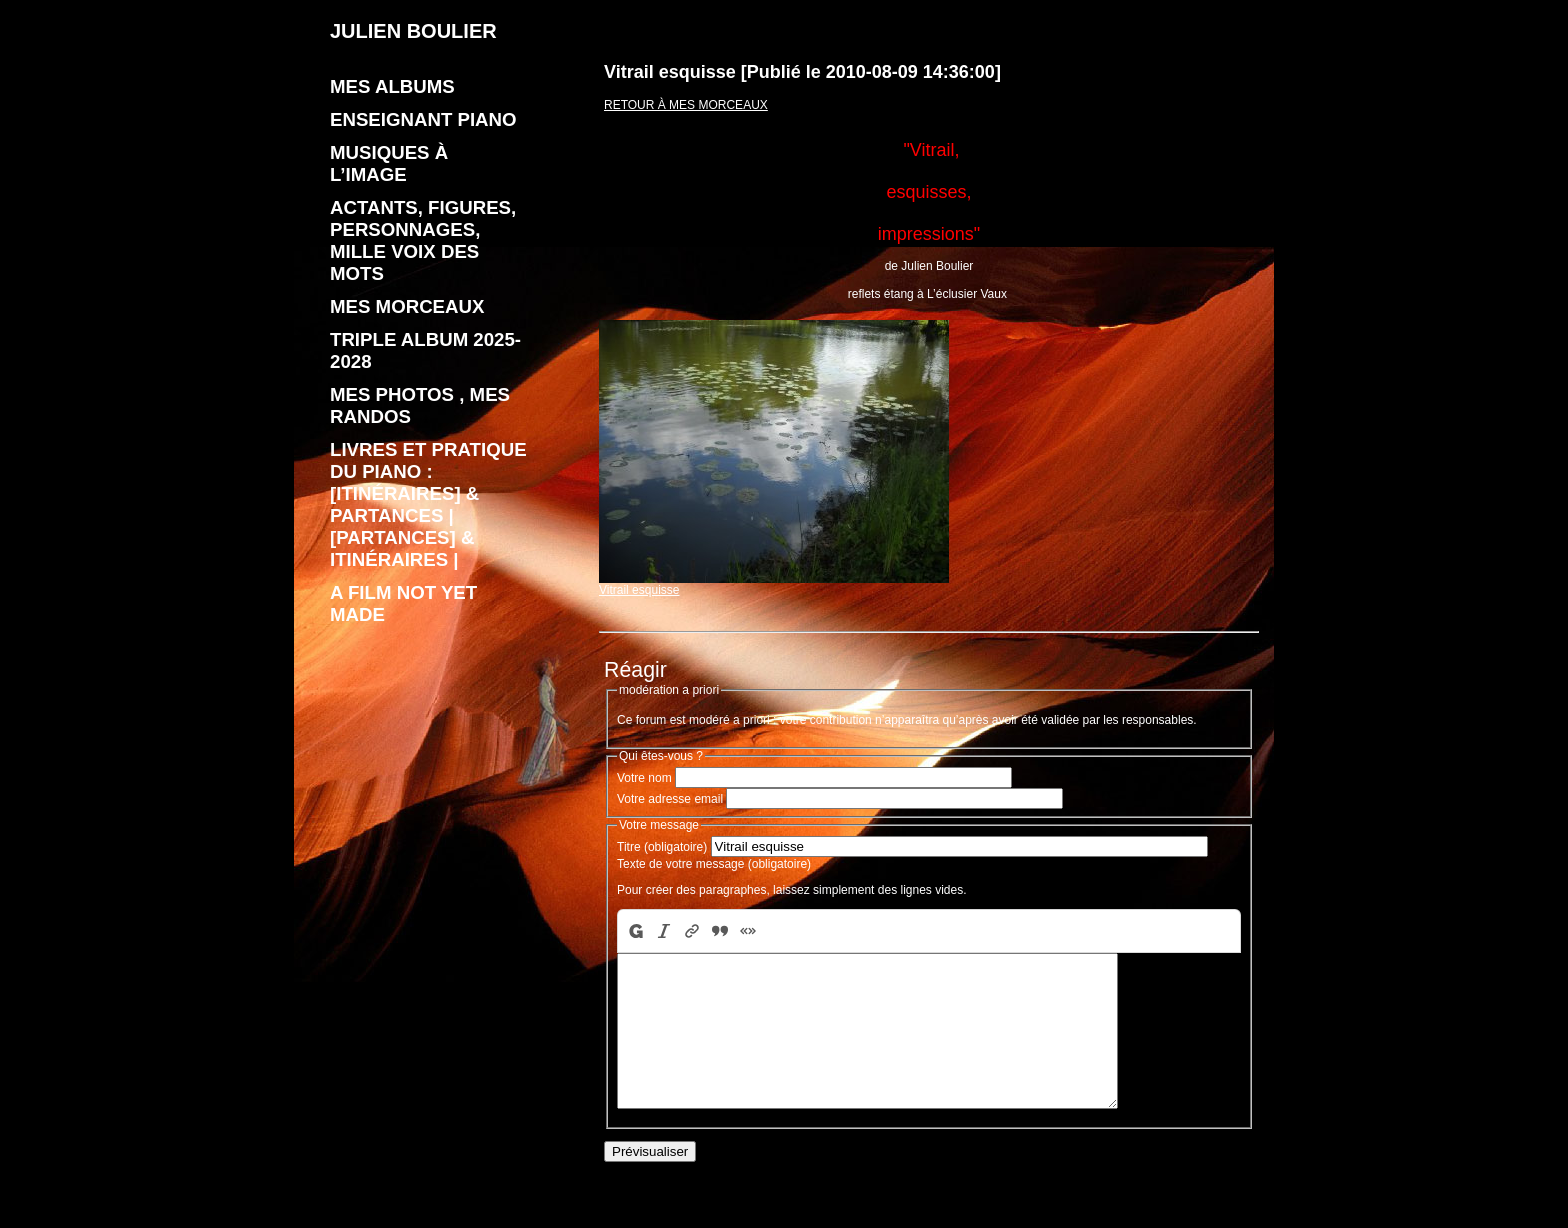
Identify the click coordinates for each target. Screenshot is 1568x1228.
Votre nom (644, 778)
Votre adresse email (670, 799)
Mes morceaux (407, 306)
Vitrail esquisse (774, 584)
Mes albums (392, 86)
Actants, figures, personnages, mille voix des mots (423, 240)
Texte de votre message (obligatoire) (714, 864)
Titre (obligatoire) (662, 847)
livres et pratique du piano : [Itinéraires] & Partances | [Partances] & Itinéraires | (428, 504)
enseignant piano (423, 119)
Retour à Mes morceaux (686, 105)
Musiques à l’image (389, 163)
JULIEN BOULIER (413, 31)
